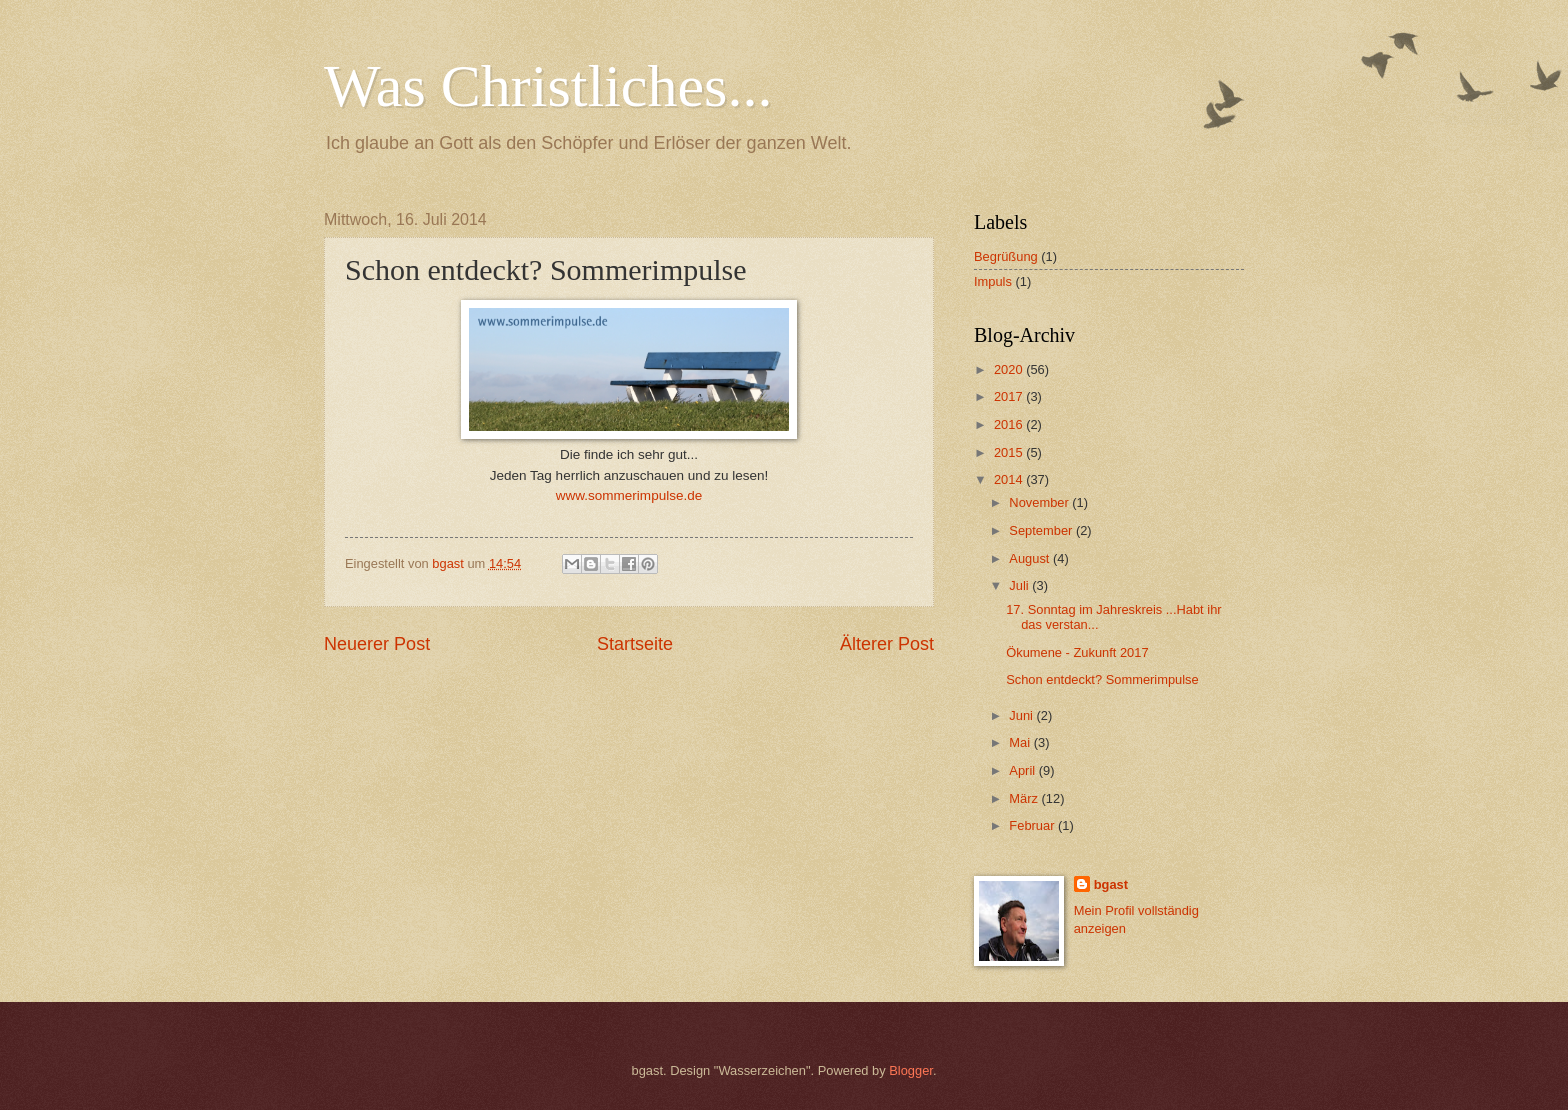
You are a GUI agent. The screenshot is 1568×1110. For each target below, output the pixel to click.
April (1023, 770)
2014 (1010, 479)
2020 (1010, 369)
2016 (1010, 424)
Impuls (993, 281)
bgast (1111, 884)
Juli (1020, 585)
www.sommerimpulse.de (629, 495)
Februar (1033, 825)
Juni (1022, 715)
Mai (1021, 742)
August (1031, 558)
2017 (1010, 396)
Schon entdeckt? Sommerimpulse (1102, 679)
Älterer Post (887, 644)
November (1040, 502)
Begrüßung (1006, 256)
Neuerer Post (377, 644)
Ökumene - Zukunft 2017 (1077, 652)
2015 (1010, 452)
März (1025, 798)
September (1042, 530)
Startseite (635, 644)
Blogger (911, 1070)
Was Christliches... (548, 86)
